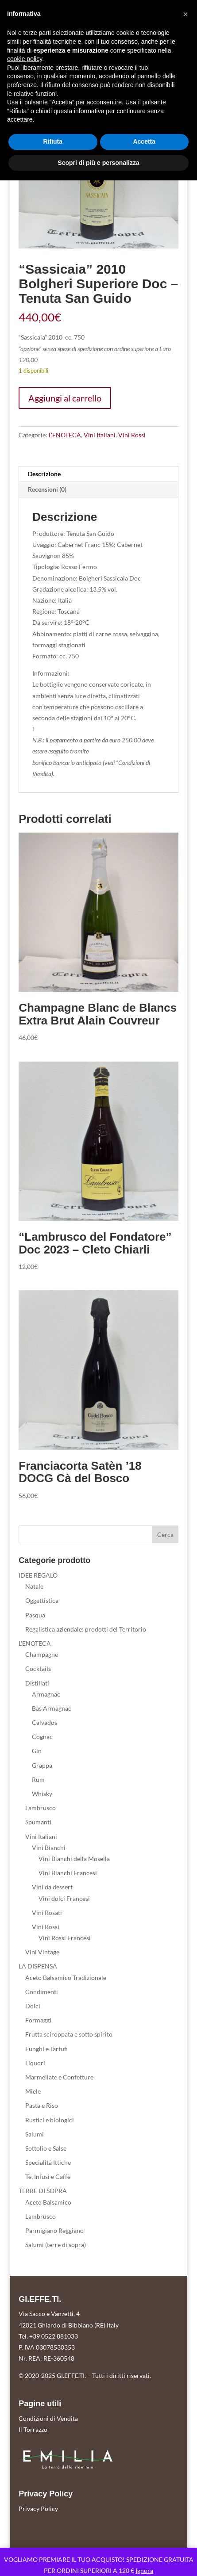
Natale (34, 1586)
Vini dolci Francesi (64, 1898)
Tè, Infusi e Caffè (47, 2176)
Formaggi (38, 2020)
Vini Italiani (100, 435)
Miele (33, 2091)
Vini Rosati (47, 1912)
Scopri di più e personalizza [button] (98, 162)
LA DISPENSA (38, 1966)
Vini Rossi (132, 435)
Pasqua (35, 1615)
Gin (37, 1750)
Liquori (35, 2063)
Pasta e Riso (41, 2105)
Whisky (42, 1793)
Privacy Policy (38, 2508)
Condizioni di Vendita (48, 2418)
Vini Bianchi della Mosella (74, 1858)
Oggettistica (41, 1600)
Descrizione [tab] (44, 474)
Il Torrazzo (33, 2429)
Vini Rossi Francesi (65, 1938)
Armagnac (46, 1694)
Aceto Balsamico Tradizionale (65, 1977)
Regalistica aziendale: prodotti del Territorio (85, 1629)
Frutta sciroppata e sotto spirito (68, 2034)
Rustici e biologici (49, 2120)
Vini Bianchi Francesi (68, 1873)
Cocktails (38, 1668)
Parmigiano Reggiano (54, 2230)
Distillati (37, 1683)
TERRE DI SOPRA (43, 2190)
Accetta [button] (144, 141)
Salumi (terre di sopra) (55, 2244)
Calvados (44, 1722)
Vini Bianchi (49, 1847)
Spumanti (38, 1822)
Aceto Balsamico (48, 2202)
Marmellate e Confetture (59, 2077)
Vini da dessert (52, 1887)
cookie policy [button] (24, 58)
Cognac (42, 1736)
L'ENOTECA (65, 435)
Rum (38, 1779)
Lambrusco (40, 1808)
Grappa (42, 1765)
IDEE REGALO (38, 1575)
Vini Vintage (42, 1952)
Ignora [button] (144, 2570)
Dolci (32, 2006)
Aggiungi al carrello (64, 398)
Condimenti (41, 1991)
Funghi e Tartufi (46, 2048)
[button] (185, 14)
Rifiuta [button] (52, 141)
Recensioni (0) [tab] (47, 489)
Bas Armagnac (51, 1708)
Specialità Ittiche (48, 2162)
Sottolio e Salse (45, 2148)
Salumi (34, 2134)
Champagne (41, 1654)
